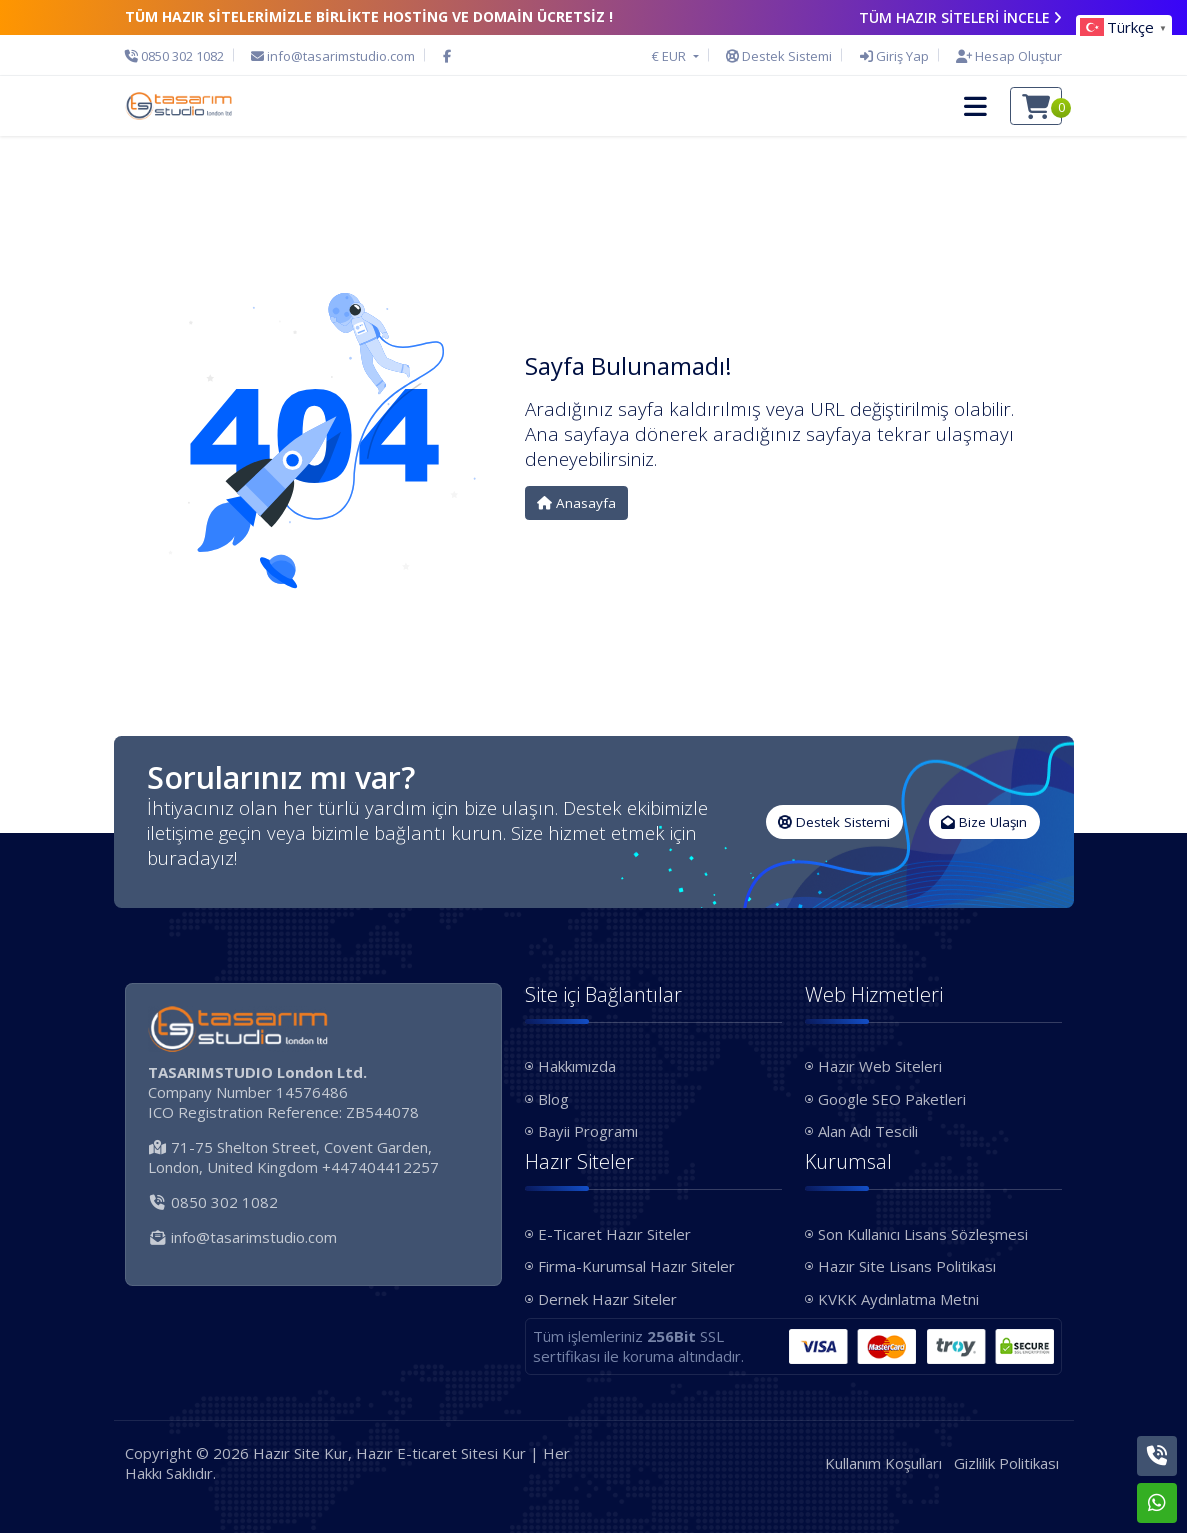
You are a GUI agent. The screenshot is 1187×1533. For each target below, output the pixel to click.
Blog (553, 1099)
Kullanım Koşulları (883, 1463)
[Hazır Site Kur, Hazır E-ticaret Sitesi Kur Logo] (179, 106)
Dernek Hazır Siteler (607, 1299)
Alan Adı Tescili (868, 1131)
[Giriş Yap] (894, 56)
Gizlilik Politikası (1006, 1463)
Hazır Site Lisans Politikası (907, 1266)
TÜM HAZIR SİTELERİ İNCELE (961, 17)
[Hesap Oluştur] (1004, 56)
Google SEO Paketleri (892, 1099)
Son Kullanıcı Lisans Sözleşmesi (923, 1234)
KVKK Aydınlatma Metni (898, 1299)
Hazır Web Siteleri (880, 1066)
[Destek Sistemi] (779, 56)
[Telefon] (179, 56)
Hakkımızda (577, 1066)
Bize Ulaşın (984, 822)
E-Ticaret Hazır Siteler (614, 1234)
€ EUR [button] (670, 56)
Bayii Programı (588, 1131)
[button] (975, 106)
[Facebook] (447, 56)
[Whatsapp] (1157, 1503)
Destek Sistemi (834, 822)
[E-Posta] (333, 56)
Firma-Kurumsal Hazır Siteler (636, 1266)
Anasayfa (576, 503)
